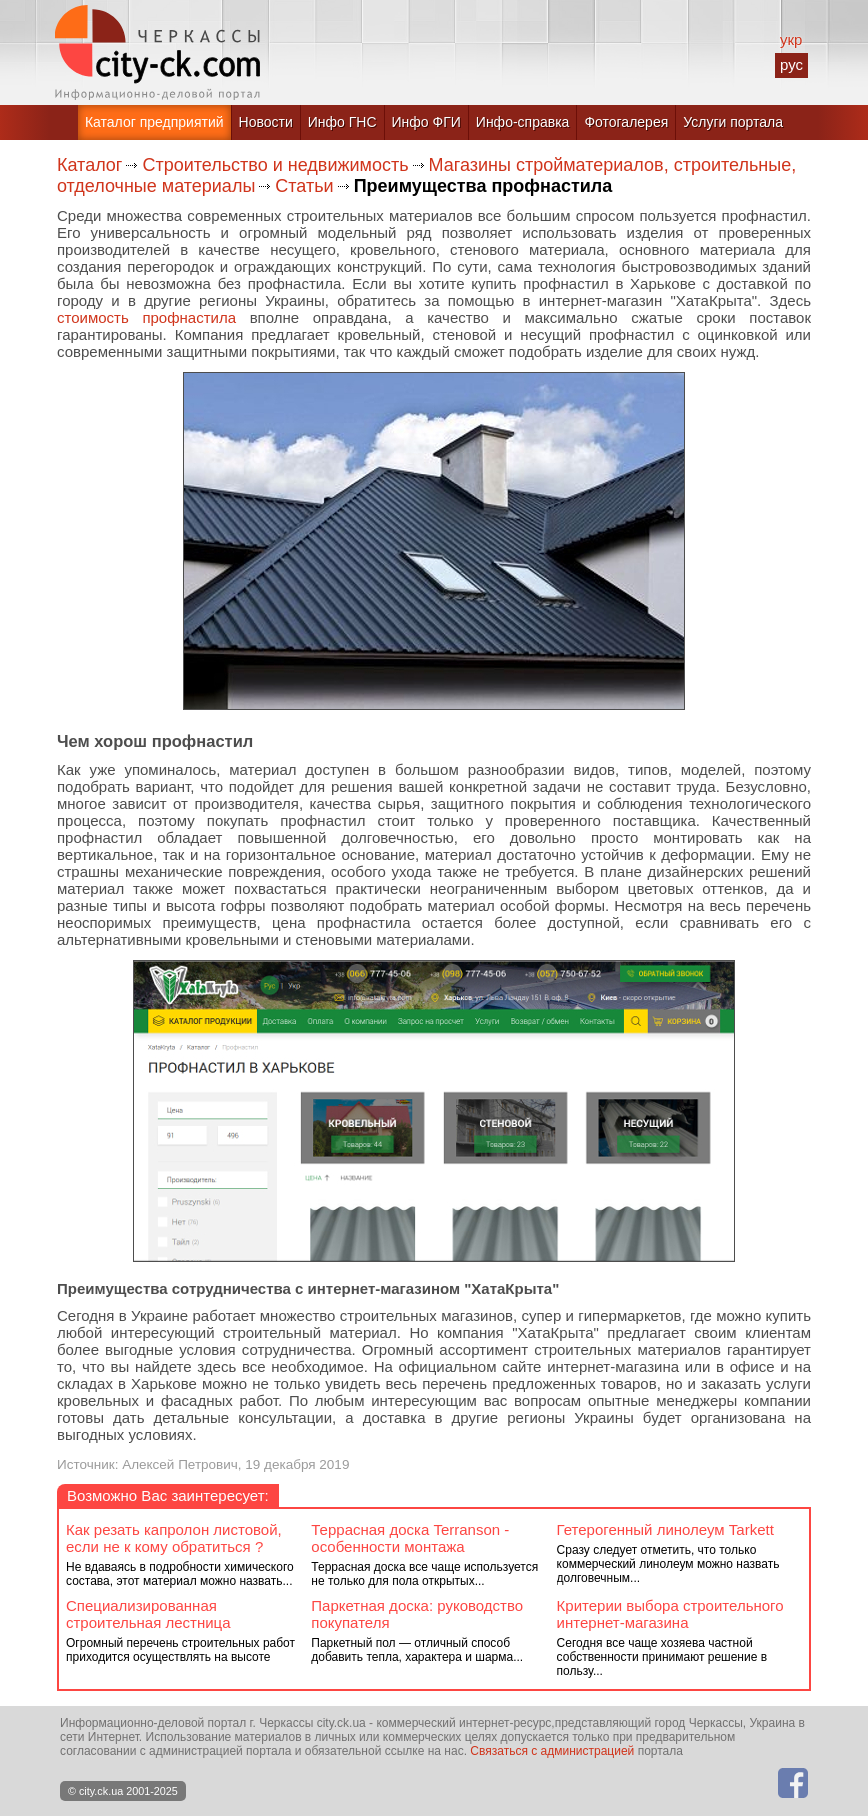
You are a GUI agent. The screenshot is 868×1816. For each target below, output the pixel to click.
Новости (266, 122)
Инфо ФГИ (426, 122)
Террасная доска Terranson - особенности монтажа (410, 1538)
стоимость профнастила (146, 317)
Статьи (304, 186)
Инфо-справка (523, 122)
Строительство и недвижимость (275, 165)
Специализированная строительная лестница (148, 1614)
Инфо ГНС (342, 122)
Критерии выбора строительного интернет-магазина (670, 1614)
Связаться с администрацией (552, 1751)
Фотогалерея (626, 122)
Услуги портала (733, 122)
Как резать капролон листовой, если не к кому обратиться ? (174, 1538)
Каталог (89, 165)
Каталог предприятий (154, 122)
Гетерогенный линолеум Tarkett (665, 1529)
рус (791, 64)
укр (791, 39)
